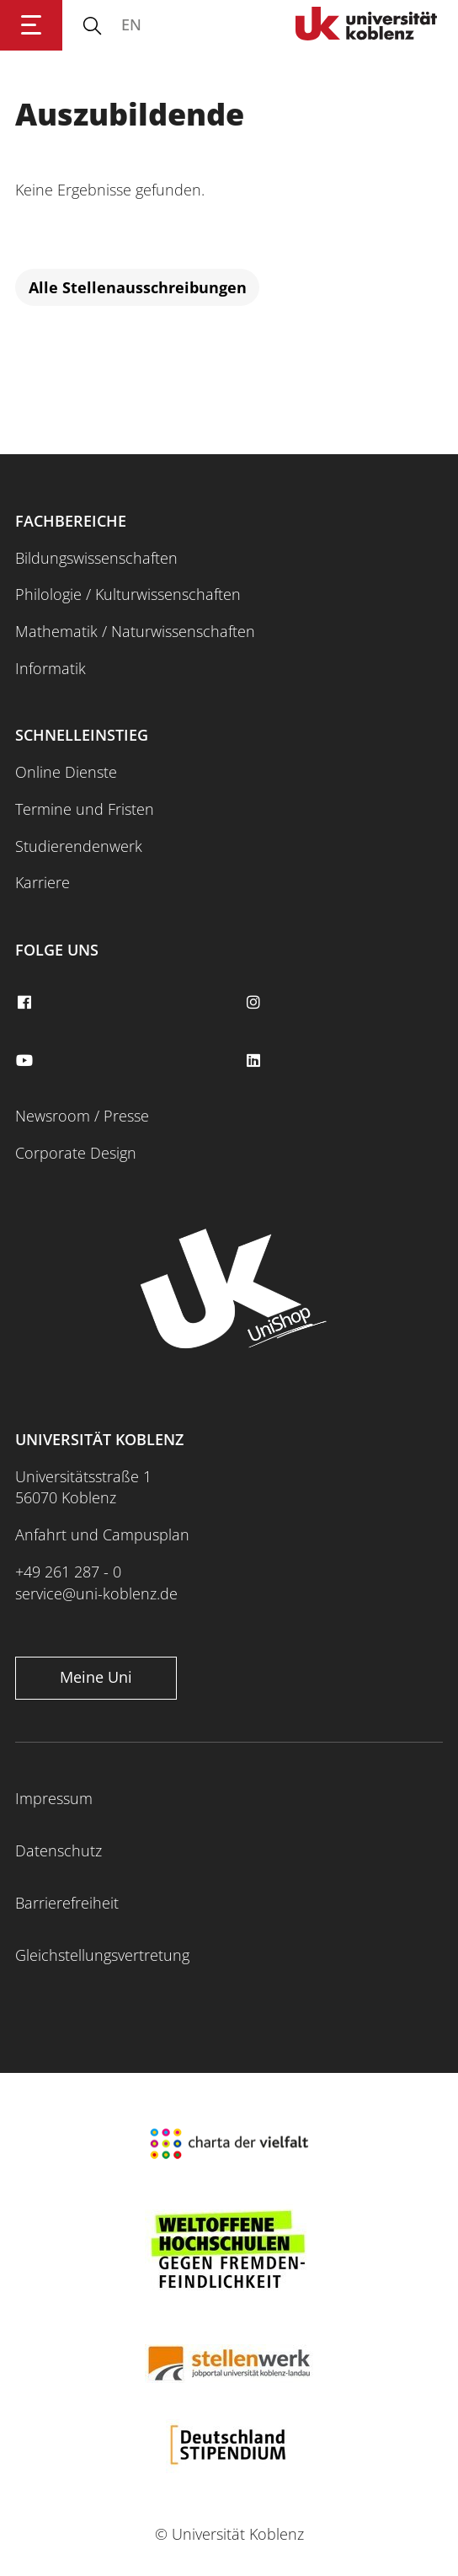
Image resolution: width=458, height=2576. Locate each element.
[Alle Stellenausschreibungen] (137, 288)
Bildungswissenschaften (96, 558)
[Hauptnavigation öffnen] (31, 25)
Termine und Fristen (84, 809)
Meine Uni (96, 1677)
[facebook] (26, 1003)
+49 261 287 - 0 (68, 1571)
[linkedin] (255, 1061)
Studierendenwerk (78, 846)
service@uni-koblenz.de (96, 1593)
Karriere (42, 882)
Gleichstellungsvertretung (102, 1955)
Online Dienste (66, 772)
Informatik (50, 668)
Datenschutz (58, 1850)
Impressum (54, 1798)
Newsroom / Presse (82, 1116)
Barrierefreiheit (67, 1903)
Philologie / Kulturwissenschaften (128, 594)
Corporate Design (75, 1153)
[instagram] (255, 1003)
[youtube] (26, 1061)
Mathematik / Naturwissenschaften (135, 631)
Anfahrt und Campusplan (102, 1534)
